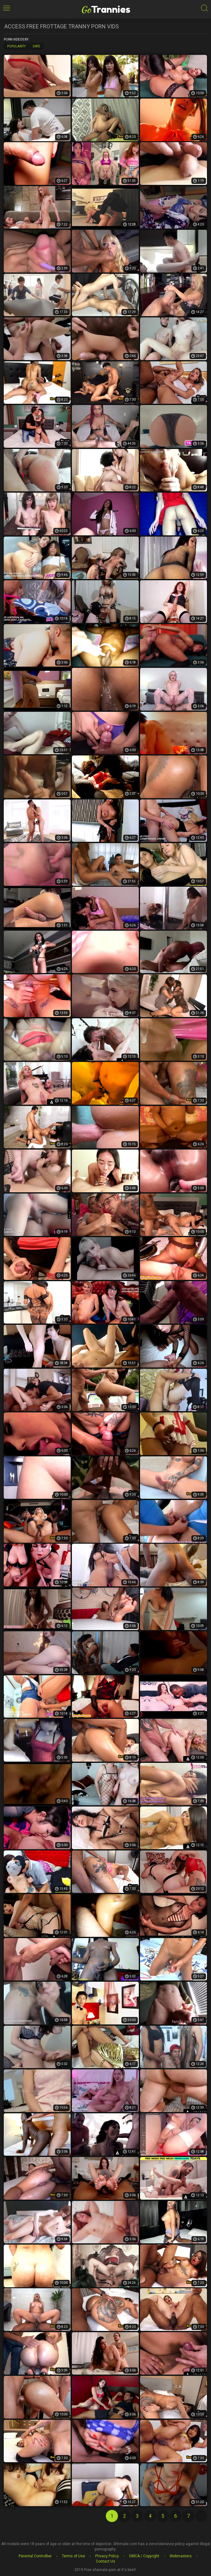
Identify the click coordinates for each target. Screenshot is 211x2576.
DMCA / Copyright (144, 2556)
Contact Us (105, 2561)
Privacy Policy (107, 2556)
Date (36, 46)
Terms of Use (73, 2556)
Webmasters (181, 2556)
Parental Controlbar (35, 2556)
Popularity (16, 46)
